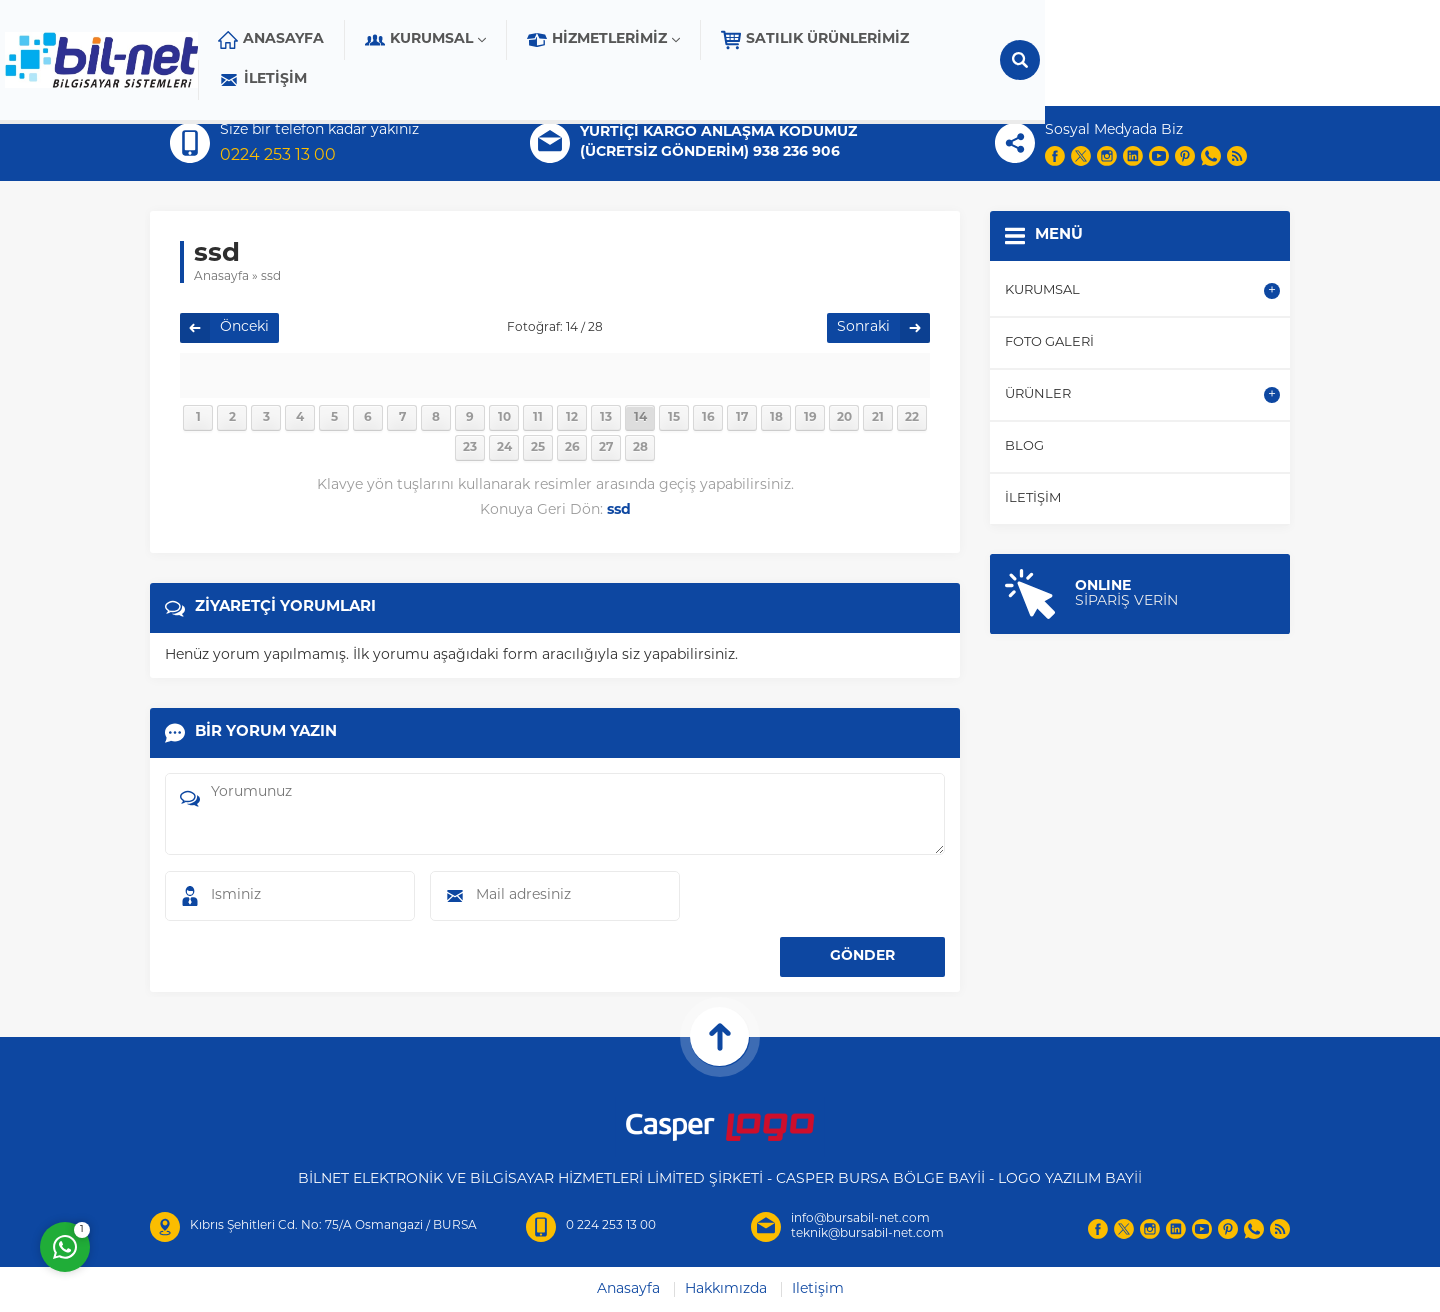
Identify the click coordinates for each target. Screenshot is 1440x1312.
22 (912, 418)
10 (504, 418)
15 (674, 418)
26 (572, 448)
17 (742, 418)
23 (470, 448)
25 (538, 448)
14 (640, 418)
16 (708, 418)
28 (640, 448)
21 (878, 418)
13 (606, 418)
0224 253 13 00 (278, 156)
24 (504, 448)
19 (810, 418)
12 (572, 418)
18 (776, 418)
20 (844, 418)
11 (538, 418)
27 (606, 448)
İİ (1138, 1179)
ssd (271, 277)
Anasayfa (221, 277)
